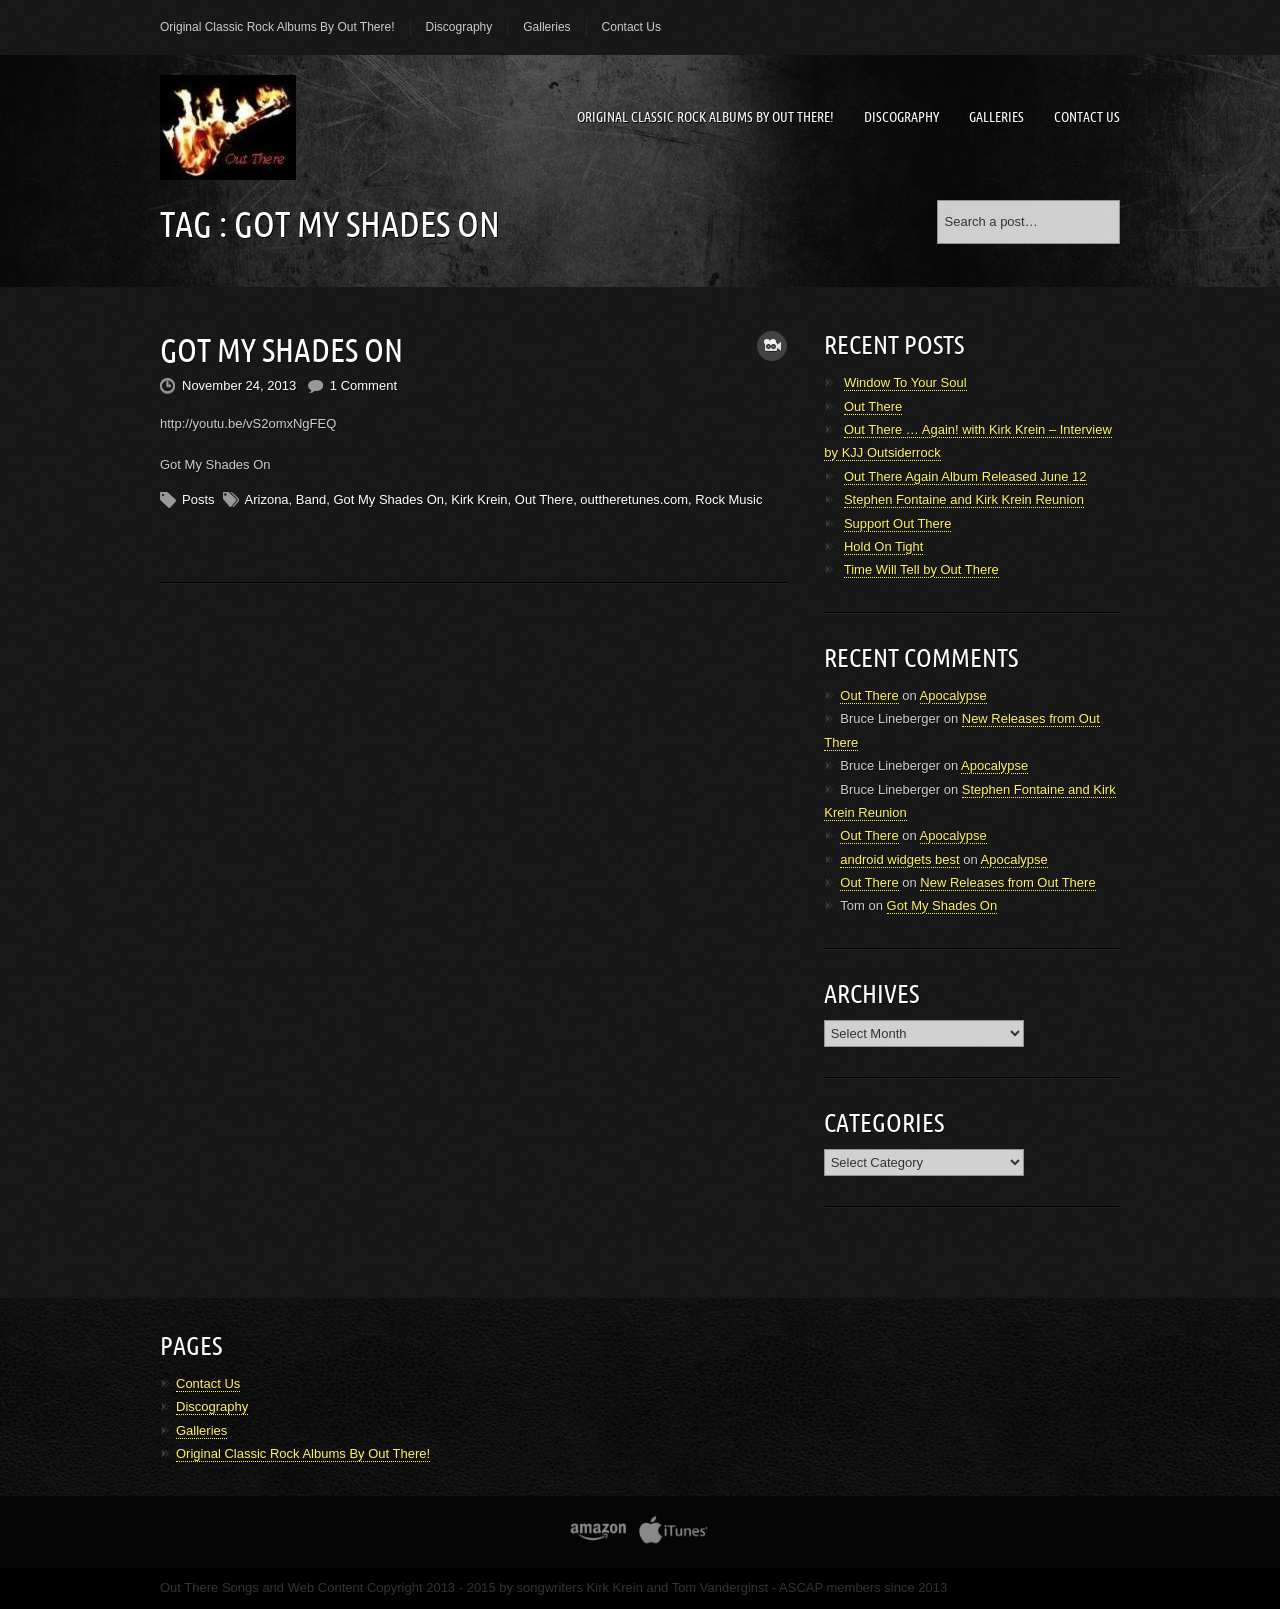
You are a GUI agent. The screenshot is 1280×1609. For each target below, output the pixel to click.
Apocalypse (953, 695)
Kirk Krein (479, 497)
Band (311, 497)
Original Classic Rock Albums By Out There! (277, 27)
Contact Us (631, 27)
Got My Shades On (281, 349)
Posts (198, 497)
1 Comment (363, 384)
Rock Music (728, 497)
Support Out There (897, 523)
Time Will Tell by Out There (921, 569)
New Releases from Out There (1007, 882)
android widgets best (899, 859)
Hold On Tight (884, 546)
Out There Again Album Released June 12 (965, 476)
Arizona (267, 497)
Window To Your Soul (905, 382)
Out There (544, 497)
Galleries (546, 27)
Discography (459, 27)
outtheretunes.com (634, 497)
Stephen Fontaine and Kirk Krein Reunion (964, 499)
